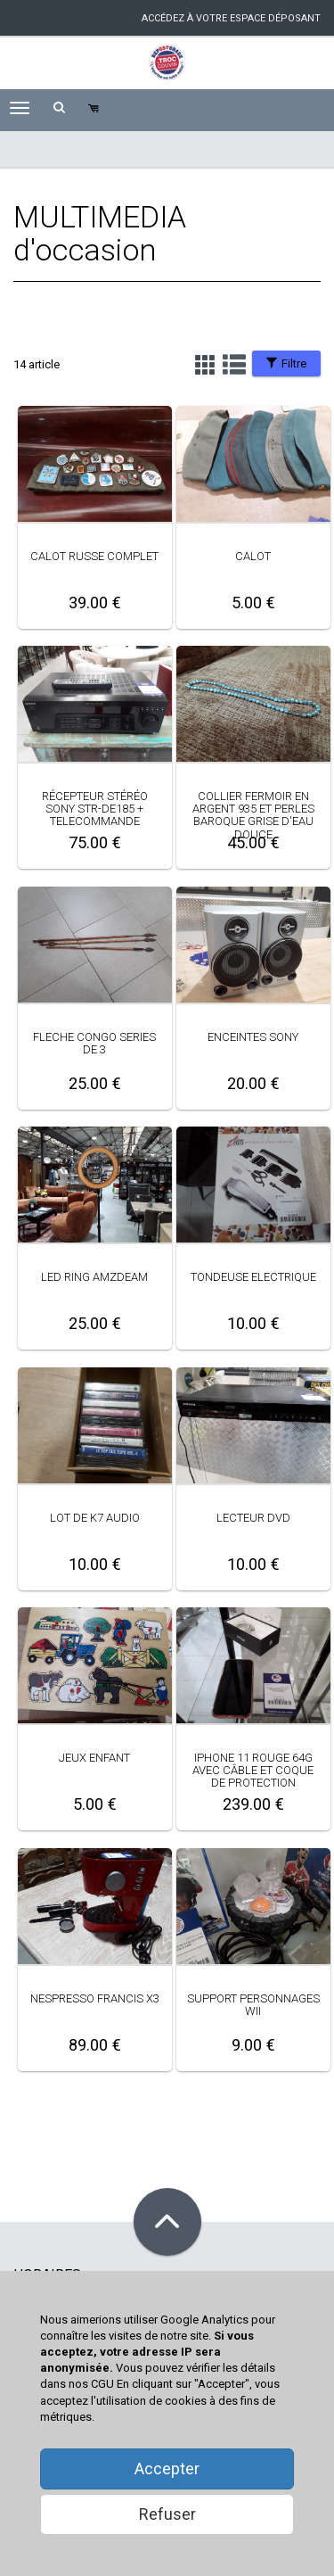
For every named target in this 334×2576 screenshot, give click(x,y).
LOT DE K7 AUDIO (95, 1517)
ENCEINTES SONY (253, 1037)
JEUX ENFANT (94, 1757)
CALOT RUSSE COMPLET (94, 556)
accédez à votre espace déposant (231, 18)
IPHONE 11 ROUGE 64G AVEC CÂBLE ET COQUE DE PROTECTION (253, 1770)
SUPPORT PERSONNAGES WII (253, 2005)
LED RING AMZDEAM (94, 1277)
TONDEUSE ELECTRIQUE (253, 1277)
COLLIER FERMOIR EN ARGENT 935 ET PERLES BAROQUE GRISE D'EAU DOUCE (253, 815)
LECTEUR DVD (253, 1517)
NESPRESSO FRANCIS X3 (94, 1998)
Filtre (286, 363)
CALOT (253, 556)
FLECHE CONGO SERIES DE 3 (94, 1043)
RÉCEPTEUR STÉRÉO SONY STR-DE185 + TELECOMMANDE (95, 809)
